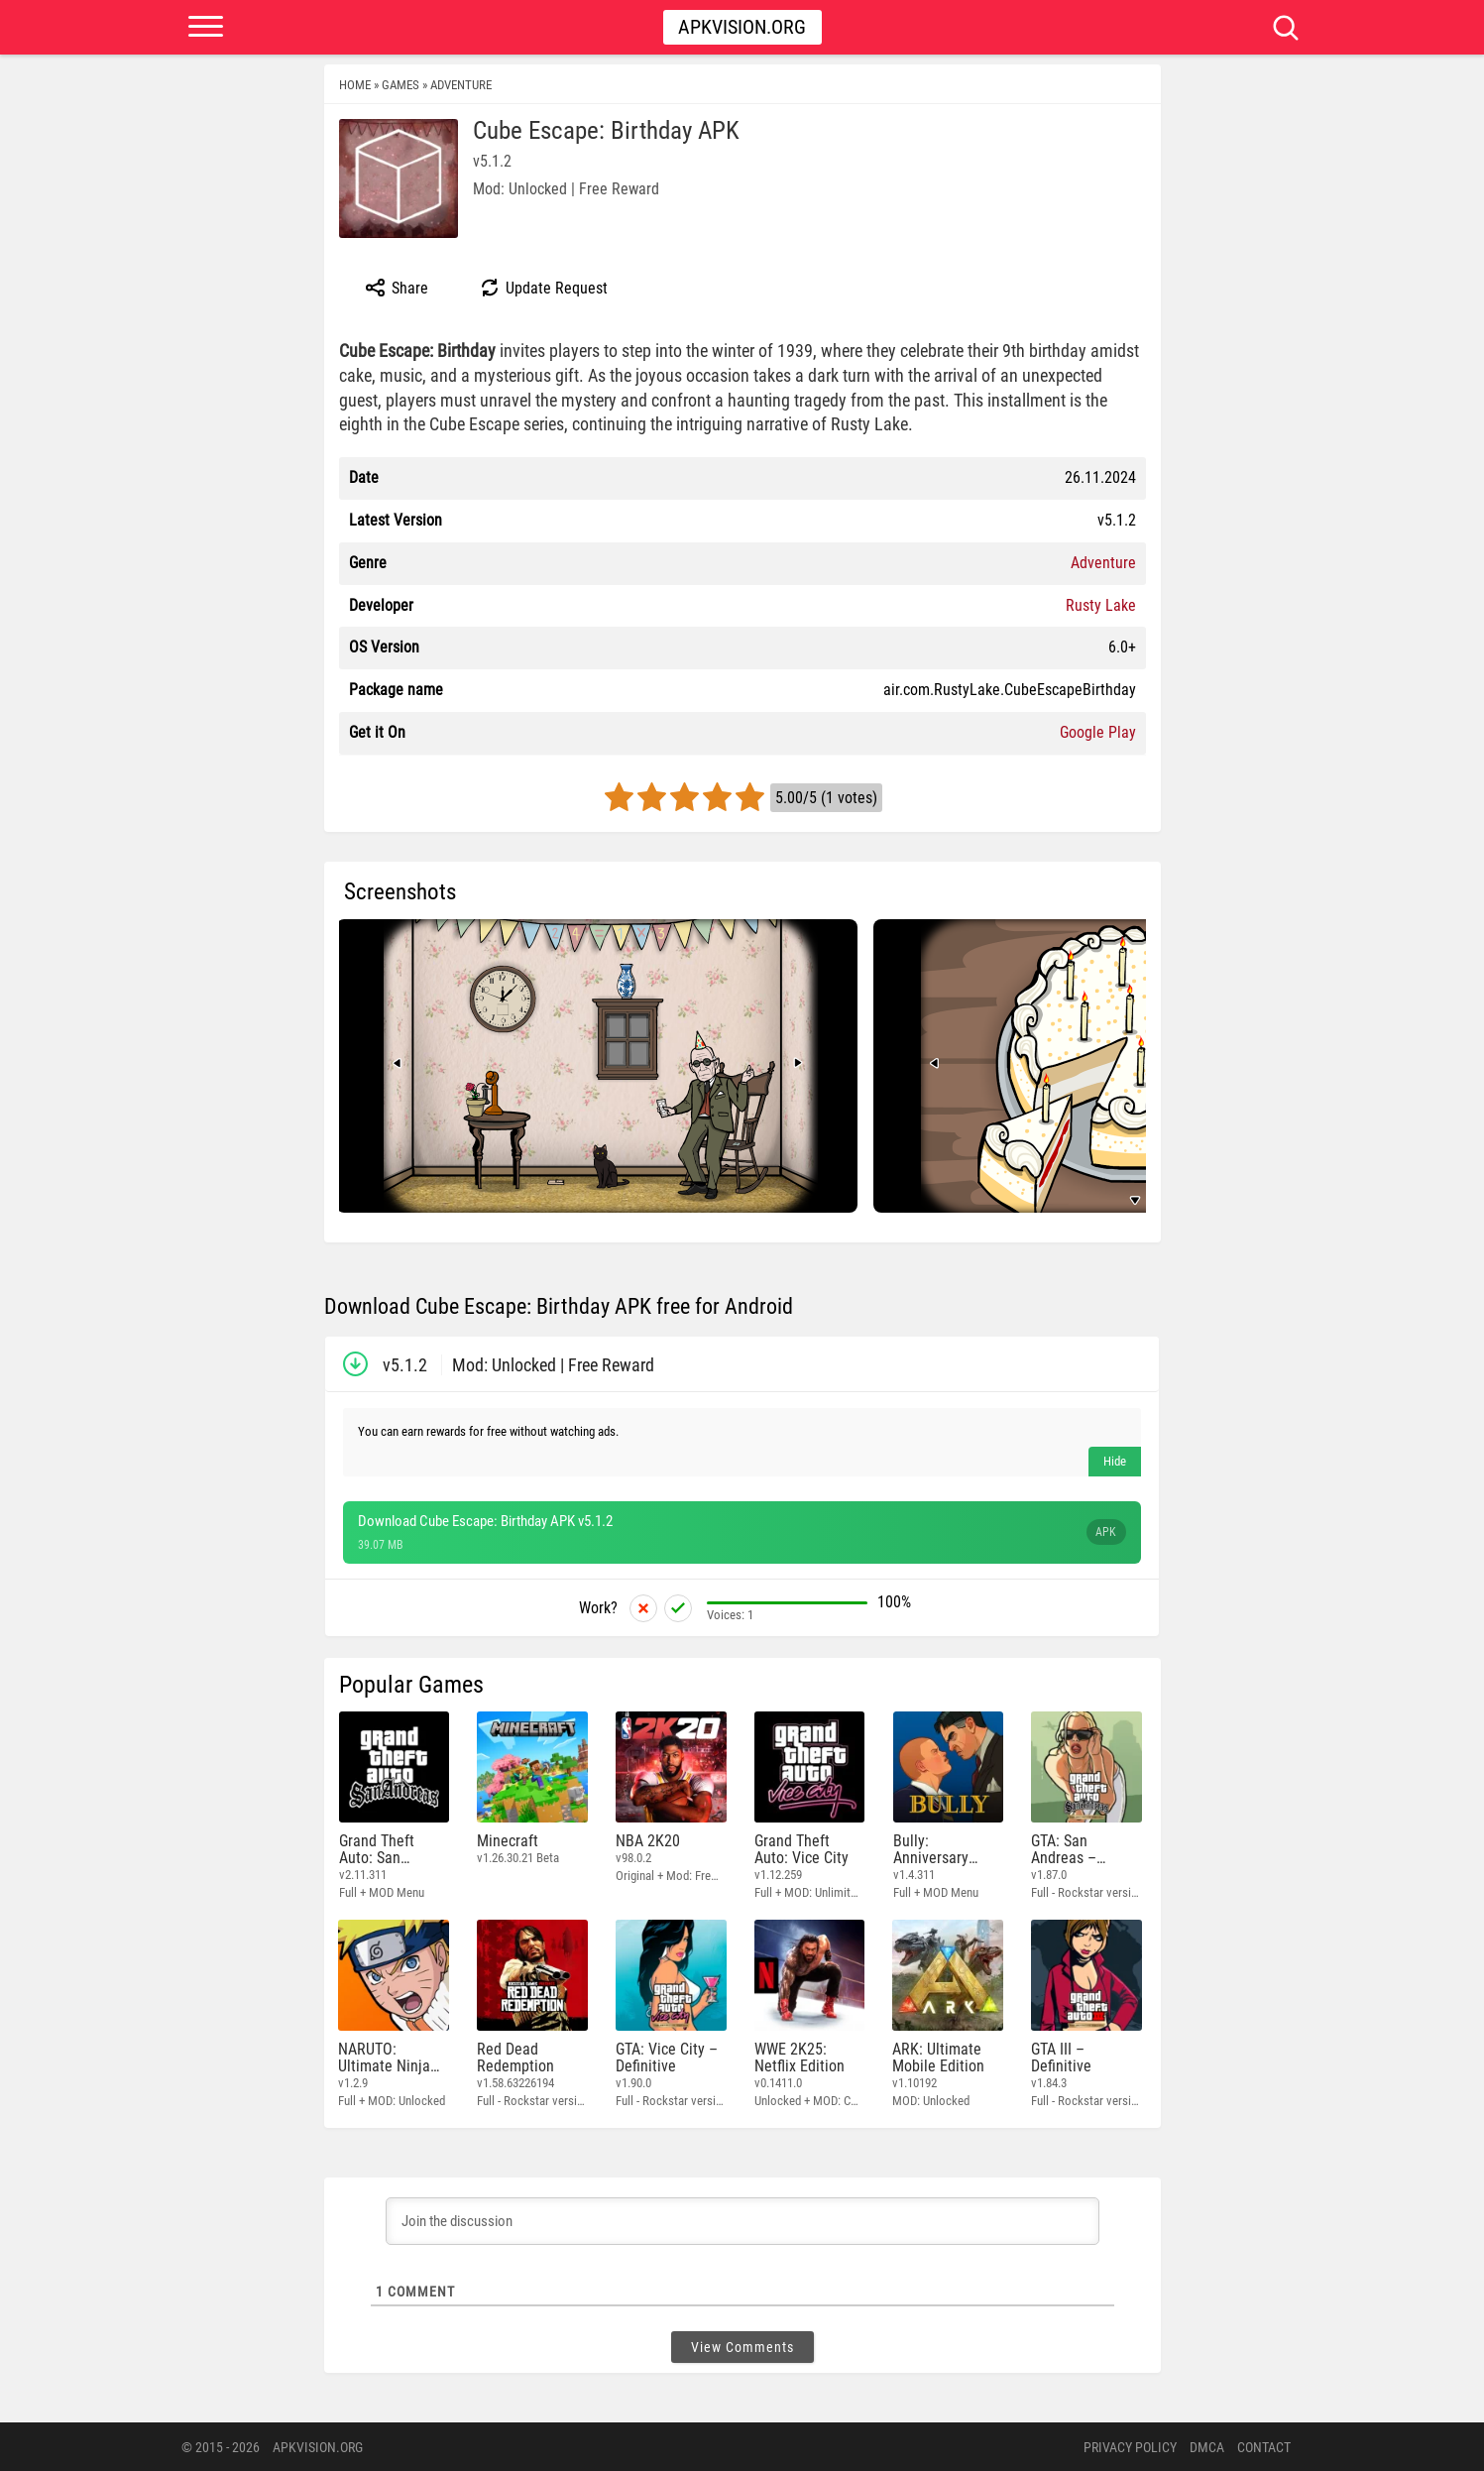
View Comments (742, 2346)
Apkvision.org (742, 27)
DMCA (1207, 2446)
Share (396, 287)
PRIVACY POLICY (1130, 2446)
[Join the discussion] (742, 2220)
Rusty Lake (1101, 605)
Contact (1264, 2446)
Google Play (1098, 732)
